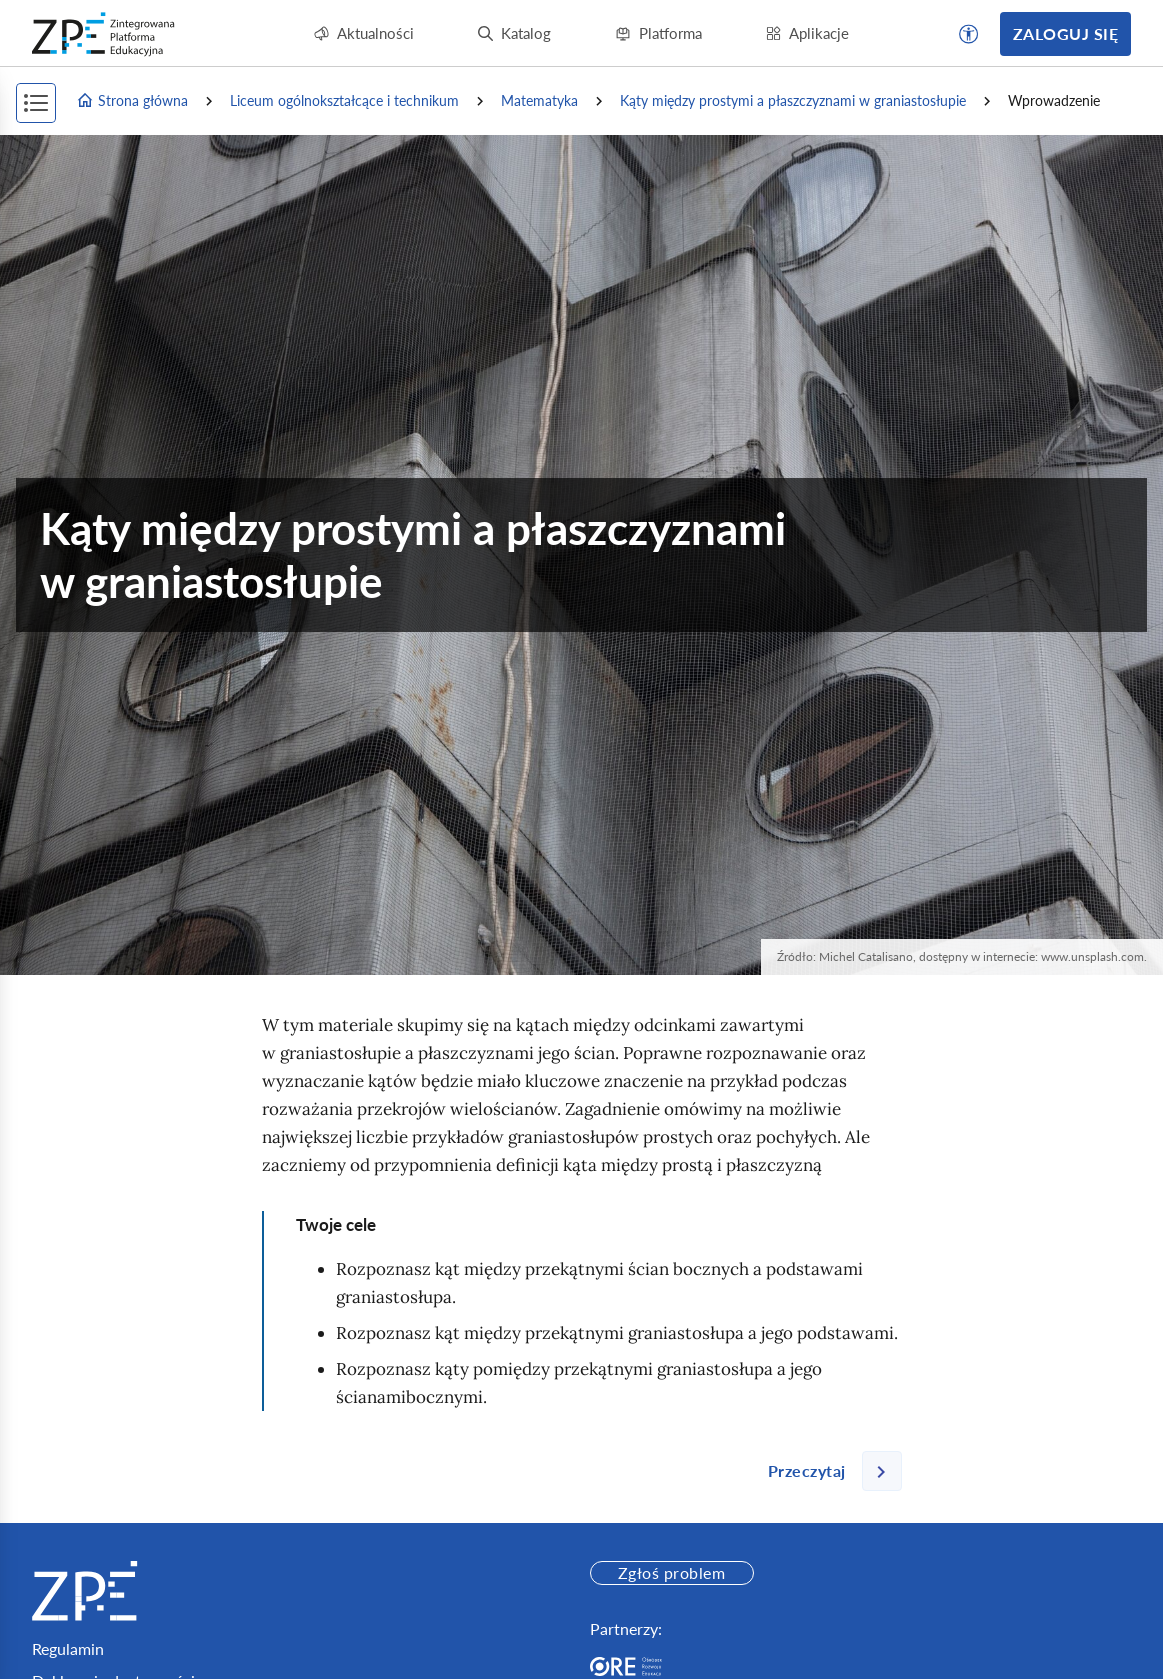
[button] (969, 34)
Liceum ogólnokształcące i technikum (344, 100)
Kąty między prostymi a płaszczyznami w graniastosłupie (793, 100)
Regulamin (68, 1648)
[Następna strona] (827, 1471)
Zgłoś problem (671, 1572)
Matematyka (539, 100)
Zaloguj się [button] (1065, 33)
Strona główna (132, 101)
